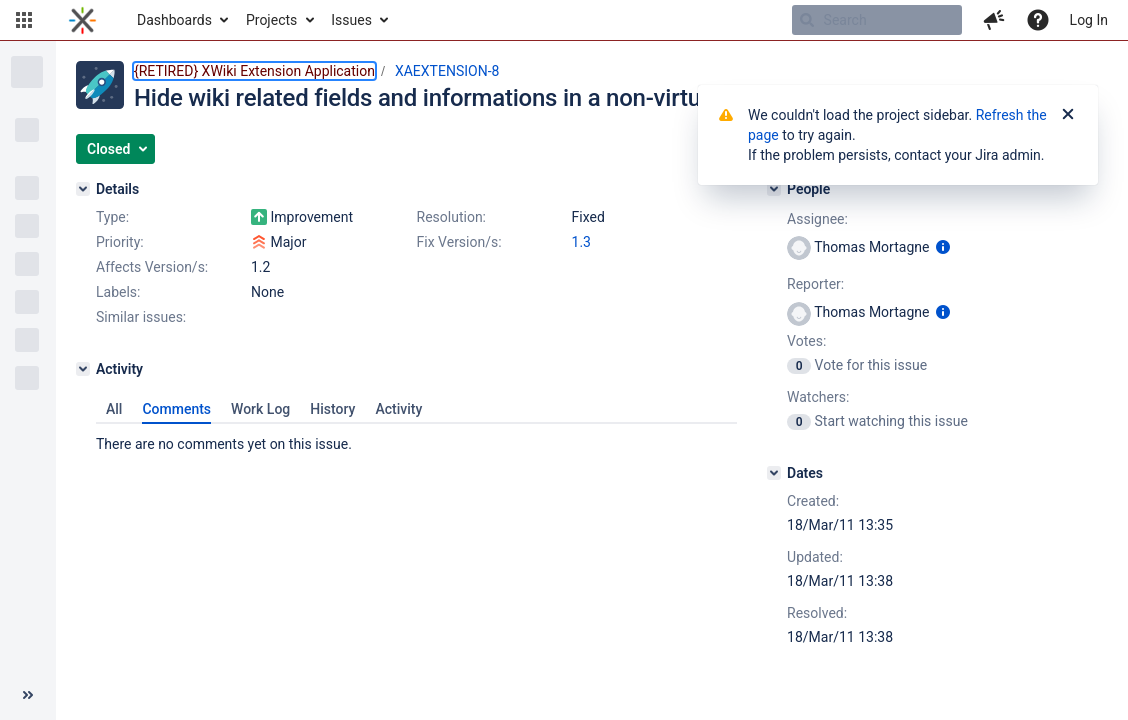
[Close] (1068, 115)
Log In (1089, 20)
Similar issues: (141, 317)
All (114, 409)
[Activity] (83, 369)
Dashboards (174, 20)
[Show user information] (943, 247)
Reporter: (815, 284)
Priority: (120, 242)
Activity (398, 409)
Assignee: (817, 219)
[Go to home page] (82, 20)
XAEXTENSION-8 (447, 71)
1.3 (581, 242)
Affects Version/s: (152, 267)
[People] (774, 189)
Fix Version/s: (459, 242)
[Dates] (774, 473)
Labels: (118, 292)
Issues (351, 20)
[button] (24, 20)
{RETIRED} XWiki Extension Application (254, 71)
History (332, 409)
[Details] (83, 189)
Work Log (260, 409)
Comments (176, 409)
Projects (271, 20)
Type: (112, 217)
